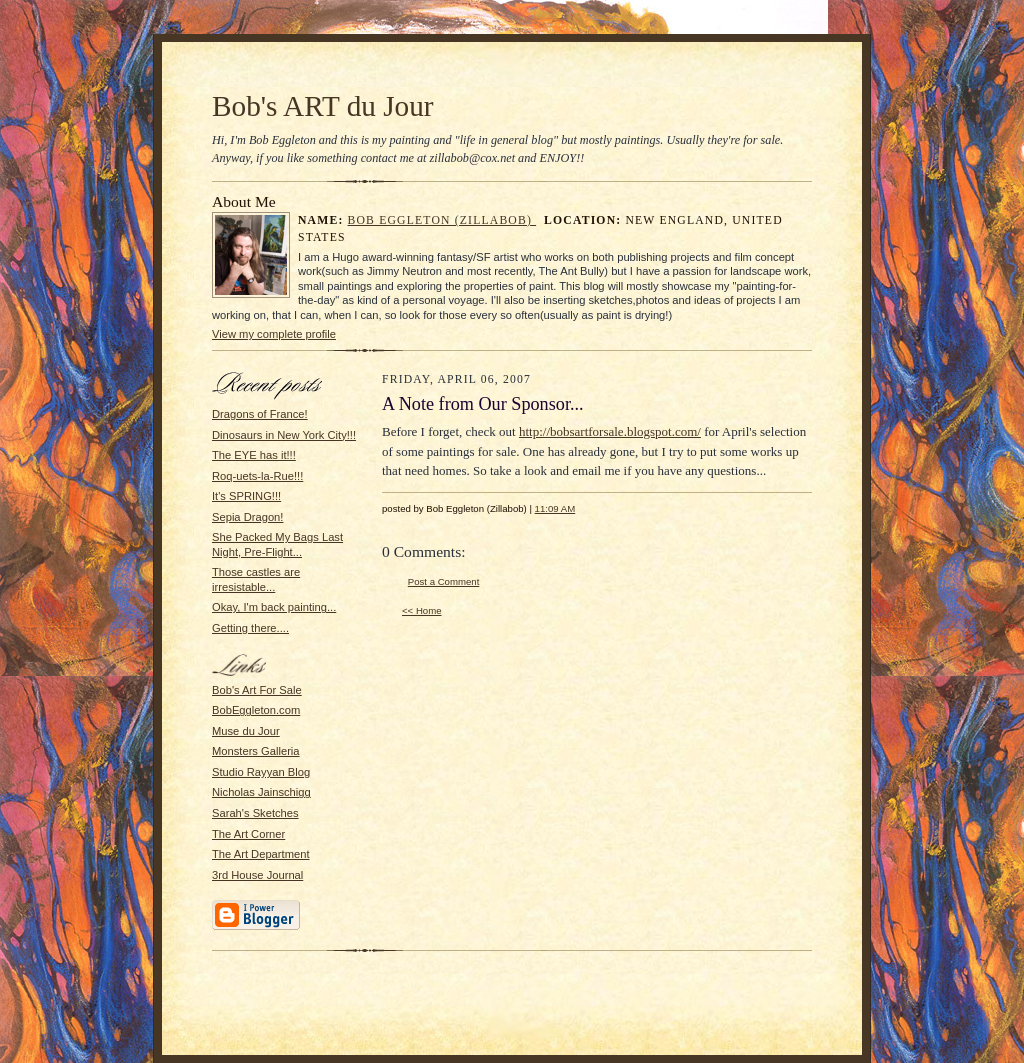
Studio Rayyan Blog (261, 772)
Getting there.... (250, 628)
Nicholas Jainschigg (261, 792)
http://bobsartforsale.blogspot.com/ (610, 431)
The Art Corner (248, 834)
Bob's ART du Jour (323, 106)
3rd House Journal (257, 875)
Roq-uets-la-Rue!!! (257, 476)
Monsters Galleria (256, 751)
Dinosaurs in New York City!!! (284, 435)
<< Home (422, 610)
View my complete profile (274, 334)
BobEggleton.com (256, 710)
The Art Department (261, 854)
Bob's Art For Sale (257, 690)
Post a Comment (444, 581)
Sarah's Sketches (255, 813)
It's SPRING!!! (246, 496)
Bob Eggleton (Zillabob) (442, 220)
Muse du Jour (246, 731)
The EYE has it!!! (254, 455)
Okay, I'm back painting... (274, 607)
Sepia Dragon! (247, 517)
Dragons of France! (260, 414)
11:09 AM (555, 508)
